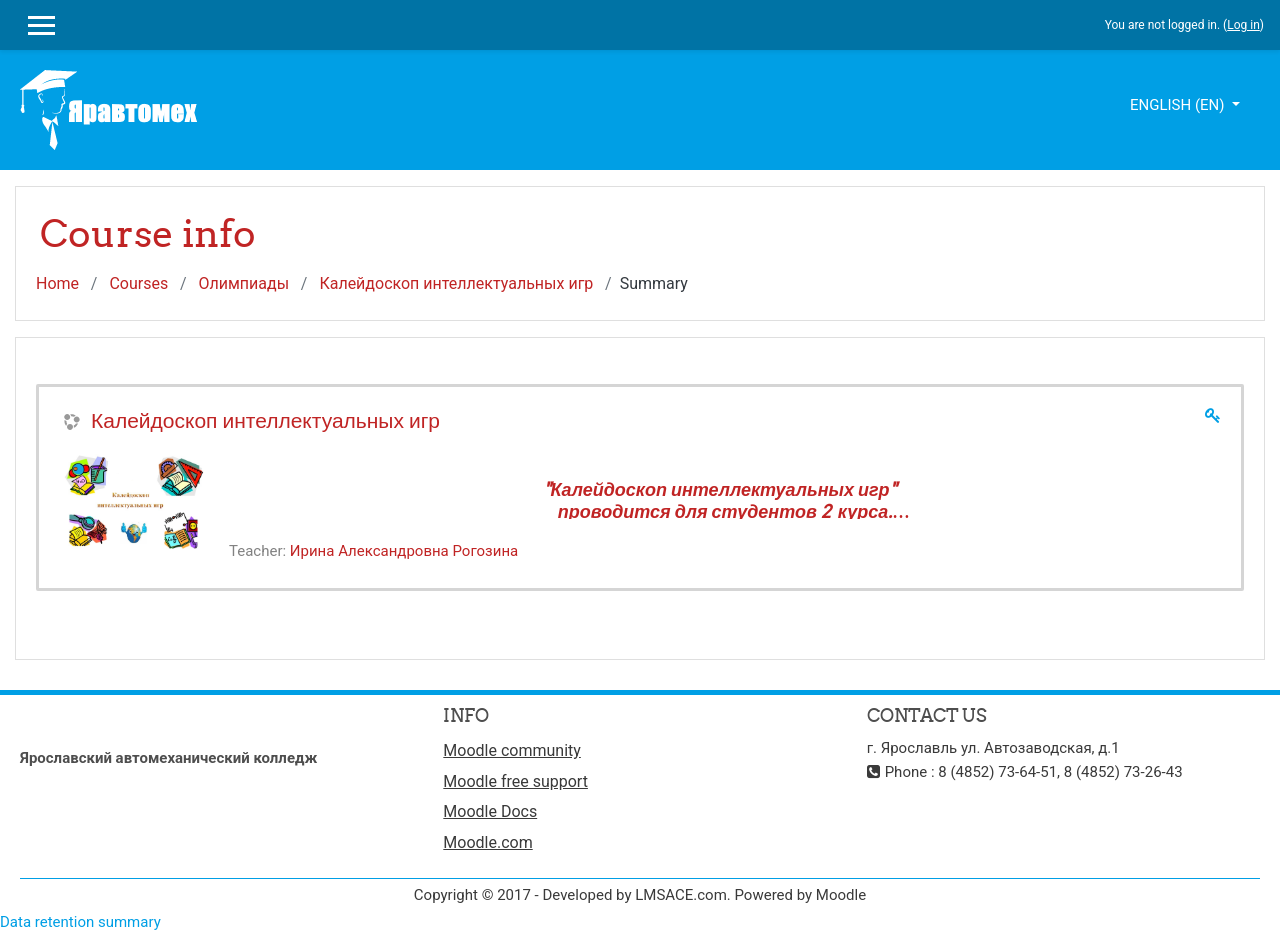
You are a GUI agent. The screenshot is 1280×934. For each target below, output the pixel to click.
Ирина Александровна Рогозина (404, 551)
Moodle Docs (490, 811)
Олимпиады (243, 283)
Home (57, 283)
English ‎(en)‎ (1179, 105)
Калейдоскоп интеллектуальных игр (456, 283)
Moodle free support (515, 781)
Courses (138, 283)
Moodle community (512, 750)
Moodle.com (487, 842)
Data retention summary (80, 922)
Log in (1243, 25)
